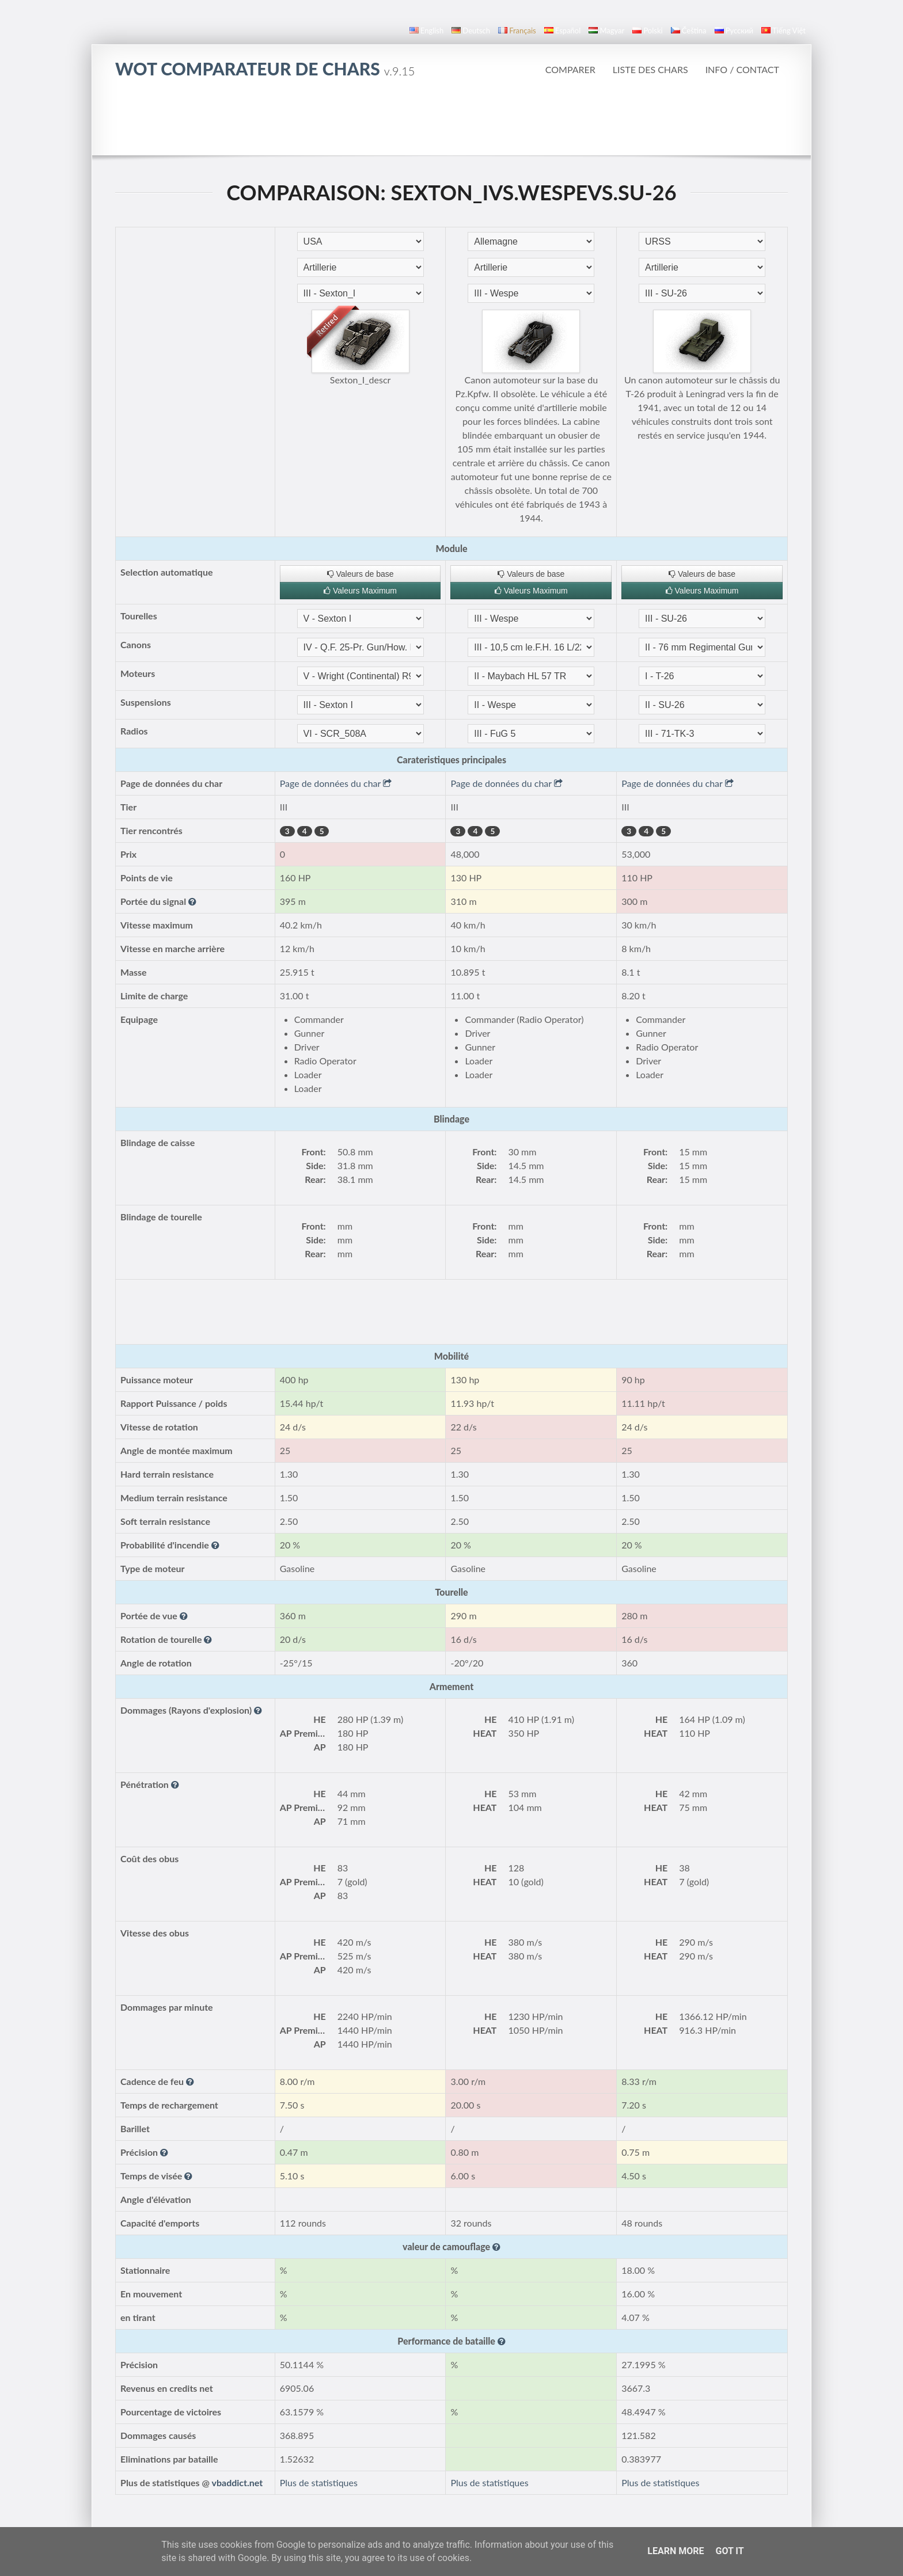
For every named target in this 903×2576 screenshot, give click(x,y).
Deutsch (470, 30)
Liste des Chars (650, 69)
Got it (729, 2550)
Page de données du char (336, 783)
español (562, 30)
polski (647, 30)
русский (734, 30)
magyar (606, 30)
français (517, 30)
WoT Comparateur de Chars (265, 68)
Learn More (675, 2550)
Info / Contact (742, 69)
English (426, 30)
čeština (689, 30)
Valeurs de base (360, 574)
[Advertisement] (451, 123)
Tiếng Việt (783, 30)
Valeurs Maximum (360, 590)
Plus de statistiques (319, 2482)
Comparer (570, 69)
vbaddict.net (237, 2482)
